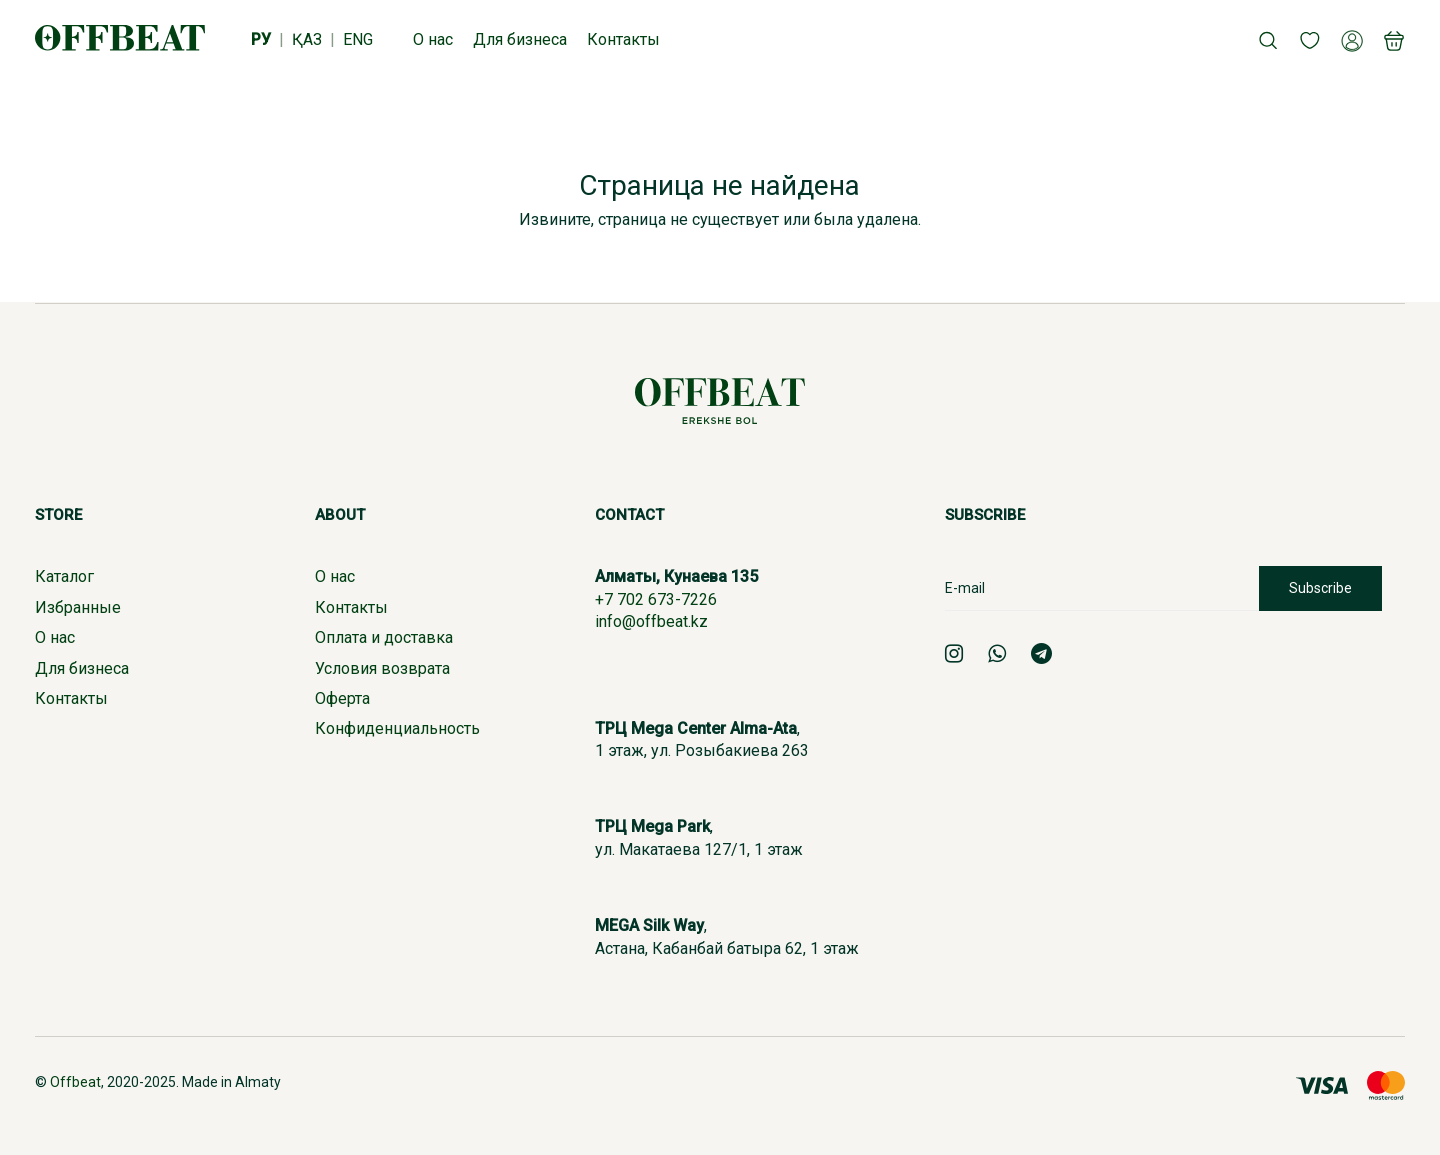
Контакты (71, 698)
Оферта (342, 698)
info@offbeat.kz (651, 621)
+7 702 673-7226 (656, 599)
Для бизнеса (82, 668)
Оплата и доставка (384, 637)
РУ (261, 39)
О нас (55, 637)
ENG (358, 39)
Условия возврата (382, 668)
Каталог (64, 576)
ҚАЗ (307, 39)
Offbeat (75, 1082)
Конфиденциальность (397, 728)
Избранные (78, 607)
